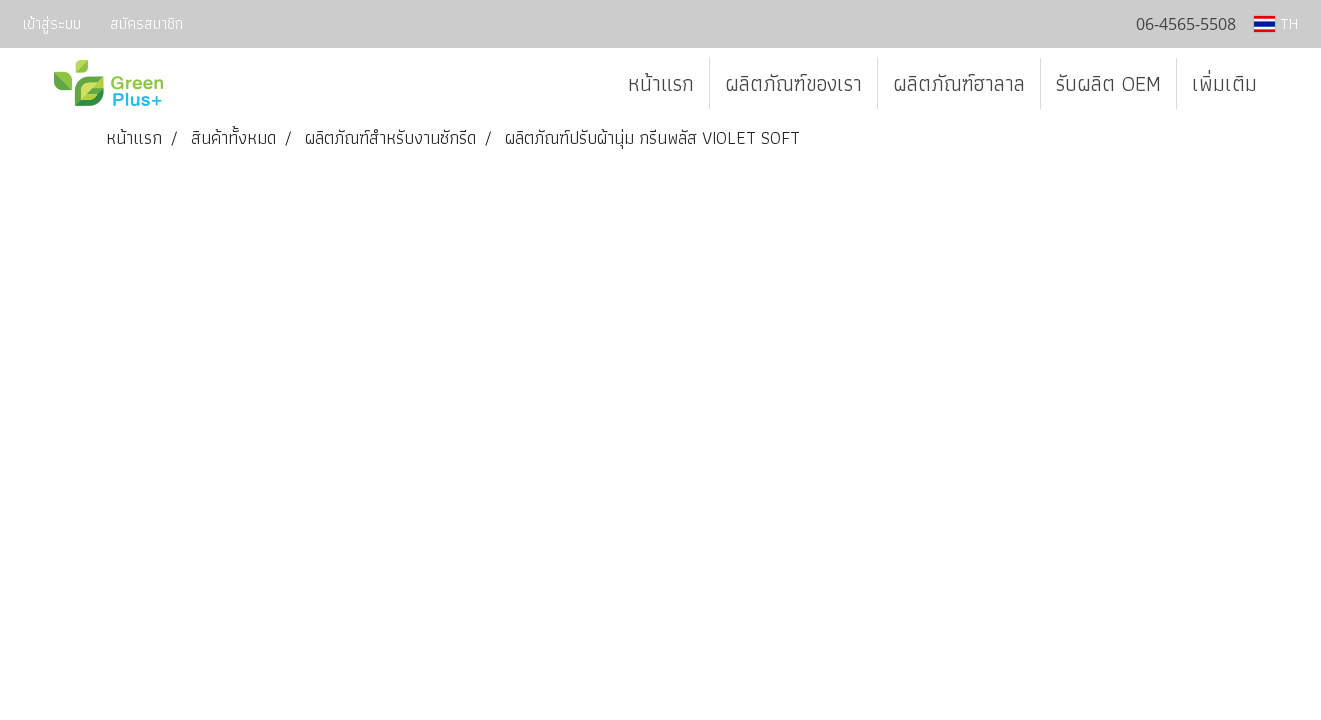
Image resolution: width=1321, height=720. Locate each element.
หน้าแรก (661, 83)
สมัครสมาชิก (146, 23)
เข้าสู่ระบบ (52, 23)
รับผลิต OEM (1108, 83)
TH (1276, 23)
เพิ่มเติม (1224, 83)
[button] (1290, 84)
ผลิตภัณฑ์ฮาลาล (959, 83)
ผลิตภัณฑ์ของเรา (793, 83)
